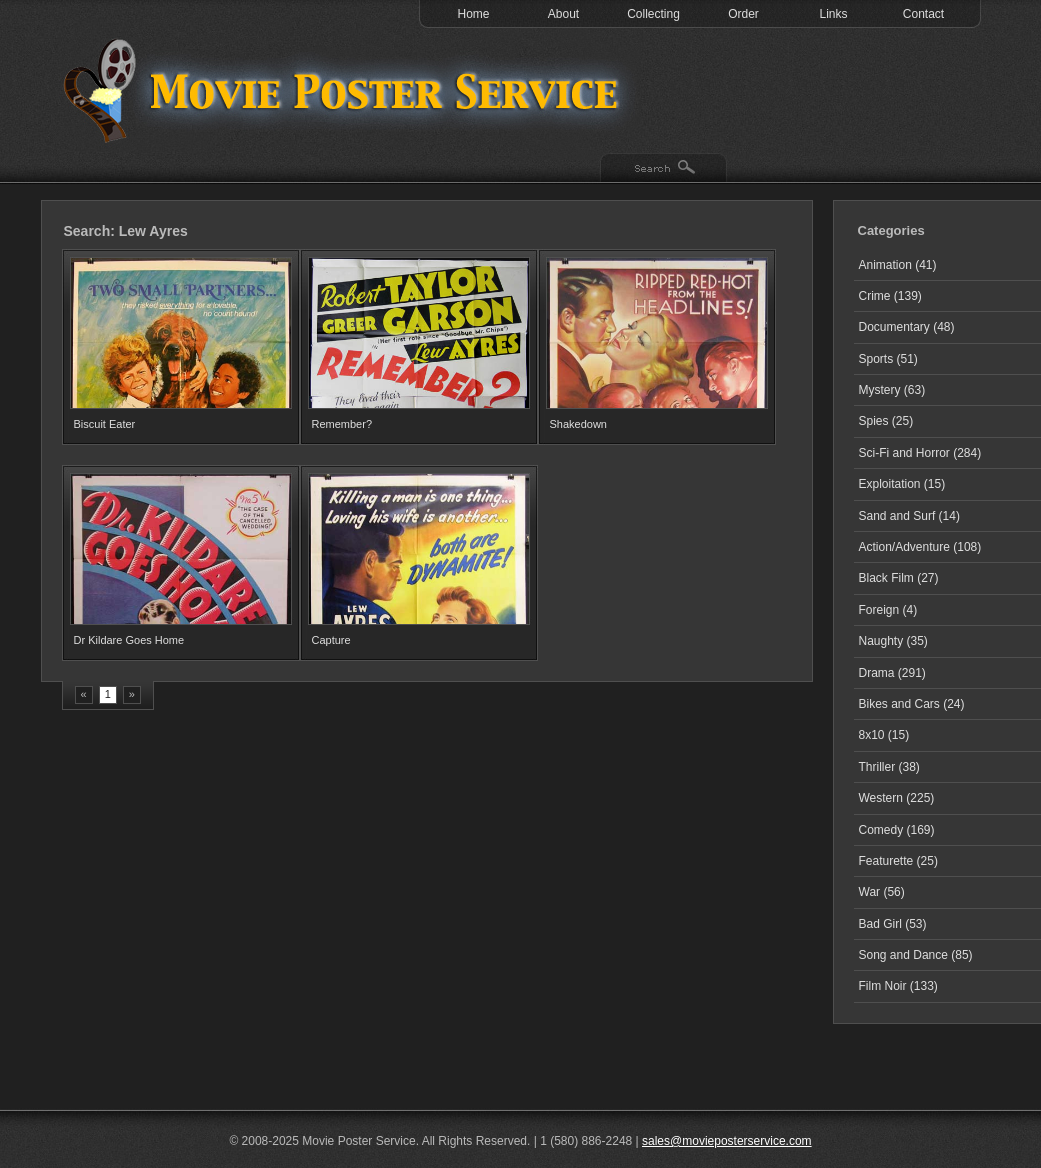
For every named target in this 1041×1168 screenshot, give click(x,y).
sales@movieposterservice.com (727, 1141)
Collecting (653, 14)
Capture (331, 640)
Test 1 (346, 90)
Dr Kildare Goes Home (129, 640)
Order (743, 14)
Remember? (342, 424)
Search (663, 169)
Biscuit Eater (105, 424)
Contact (923, 14)
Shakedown (579, 424)
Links (833, 14)
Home (473, 14)
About (563, 14)
